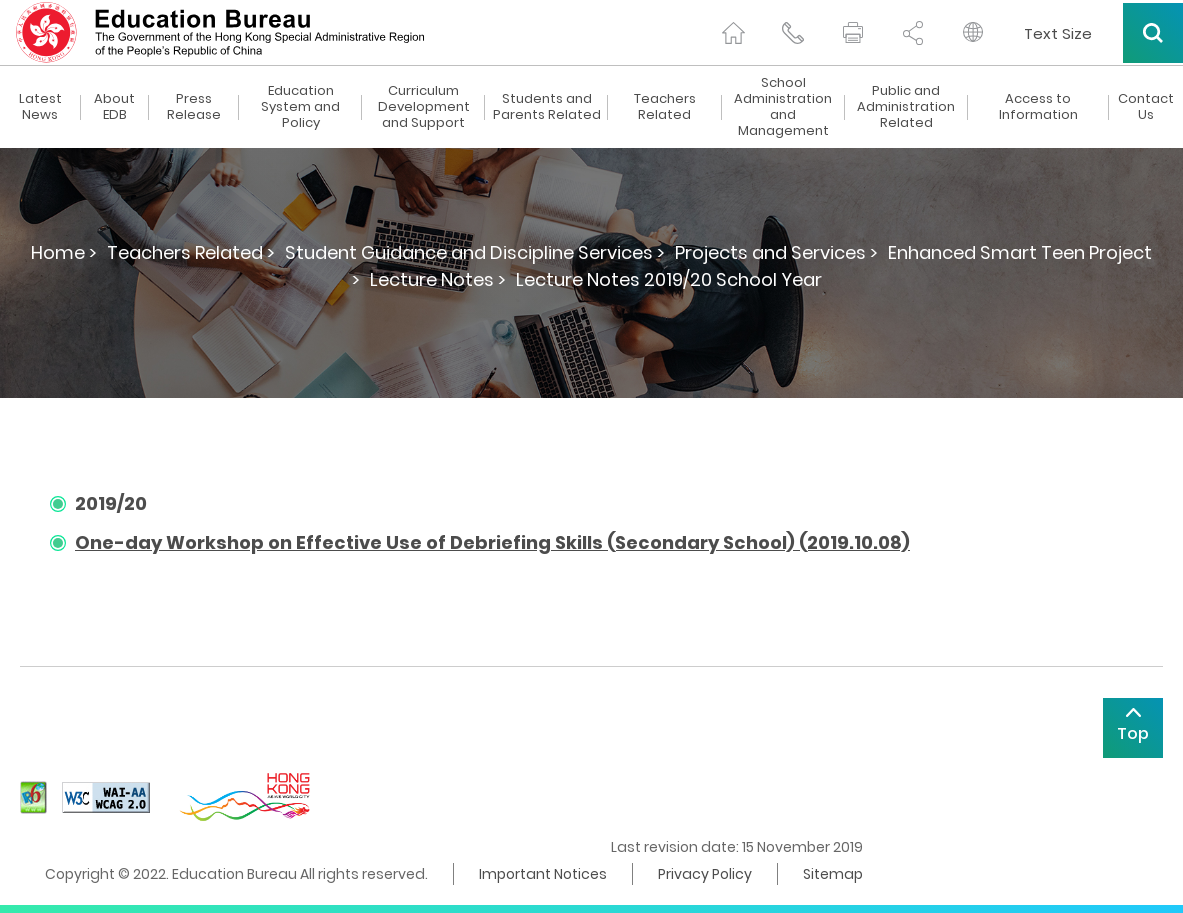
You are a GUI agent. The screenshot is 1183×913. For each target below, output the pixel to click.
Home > (64, 252)
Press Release (194, 107)
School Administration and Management (783, 107)
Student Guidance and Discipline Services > (475, 252)
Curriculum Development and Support (424, 107)
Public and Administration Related (906, 107)
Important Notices (543, 874)
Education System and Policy (300, 107)
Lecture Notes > (438, 279)
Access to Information (1038, 107)
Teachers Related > (191, 252)
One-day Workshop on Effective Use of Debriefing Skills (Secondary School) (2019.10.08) (492, 542)
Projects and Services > (776, 252)
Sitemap (833, 874)
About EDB (114, 107)
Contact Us (1146, 107)
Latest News (40, 107)
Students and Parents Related (547, 107)
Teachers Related (665, 107)
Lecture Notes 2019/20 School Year (669, 279)
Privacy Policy (705, 874)
